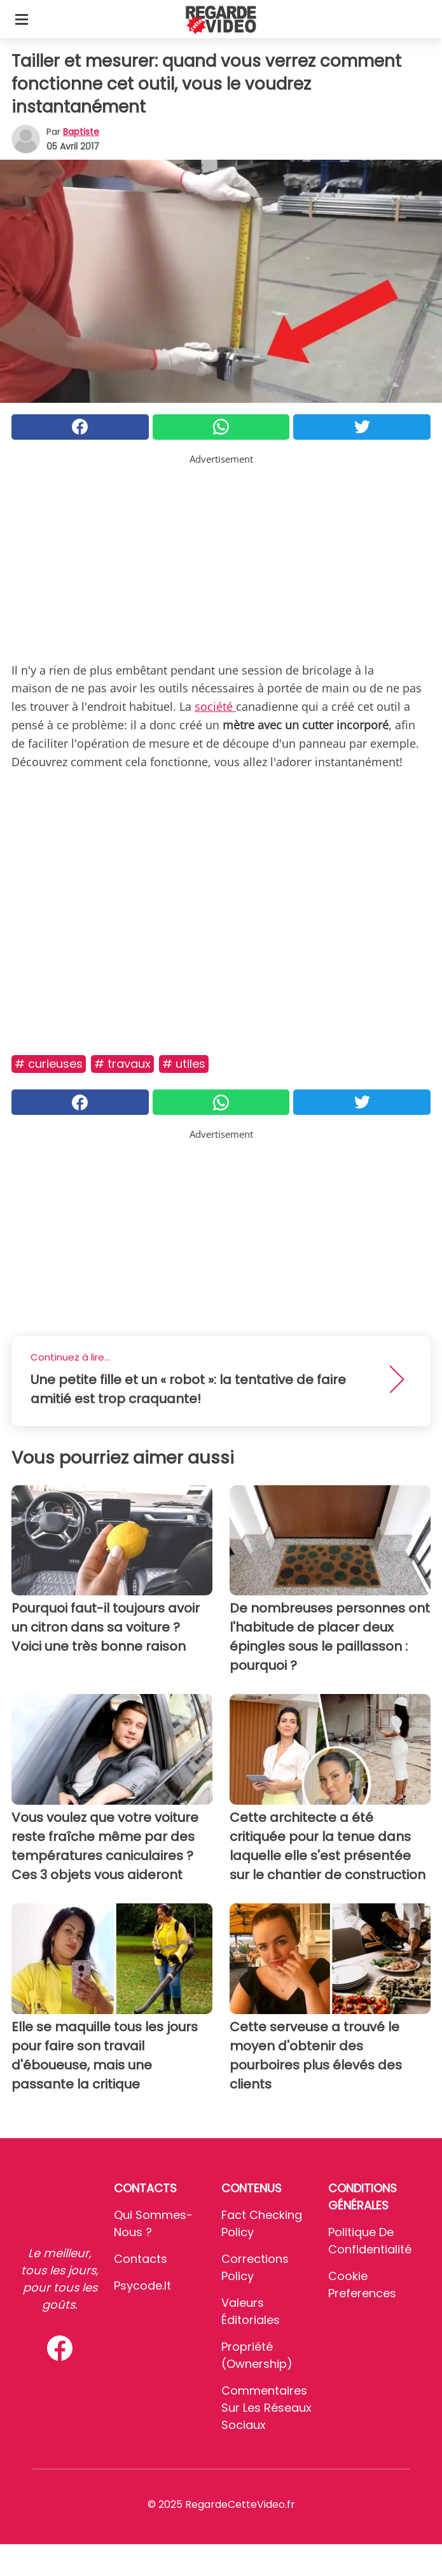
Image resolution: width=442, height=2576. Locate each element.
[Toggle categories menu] (21, 19)
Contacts (140, 2259)
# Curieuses (49, 1064)
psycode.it (142, 2285)
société (215, 706)
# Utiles (183, 1064)
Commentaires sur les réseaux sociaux (266, 2408)
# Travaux (122, 1064)
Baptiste (81, 131)
